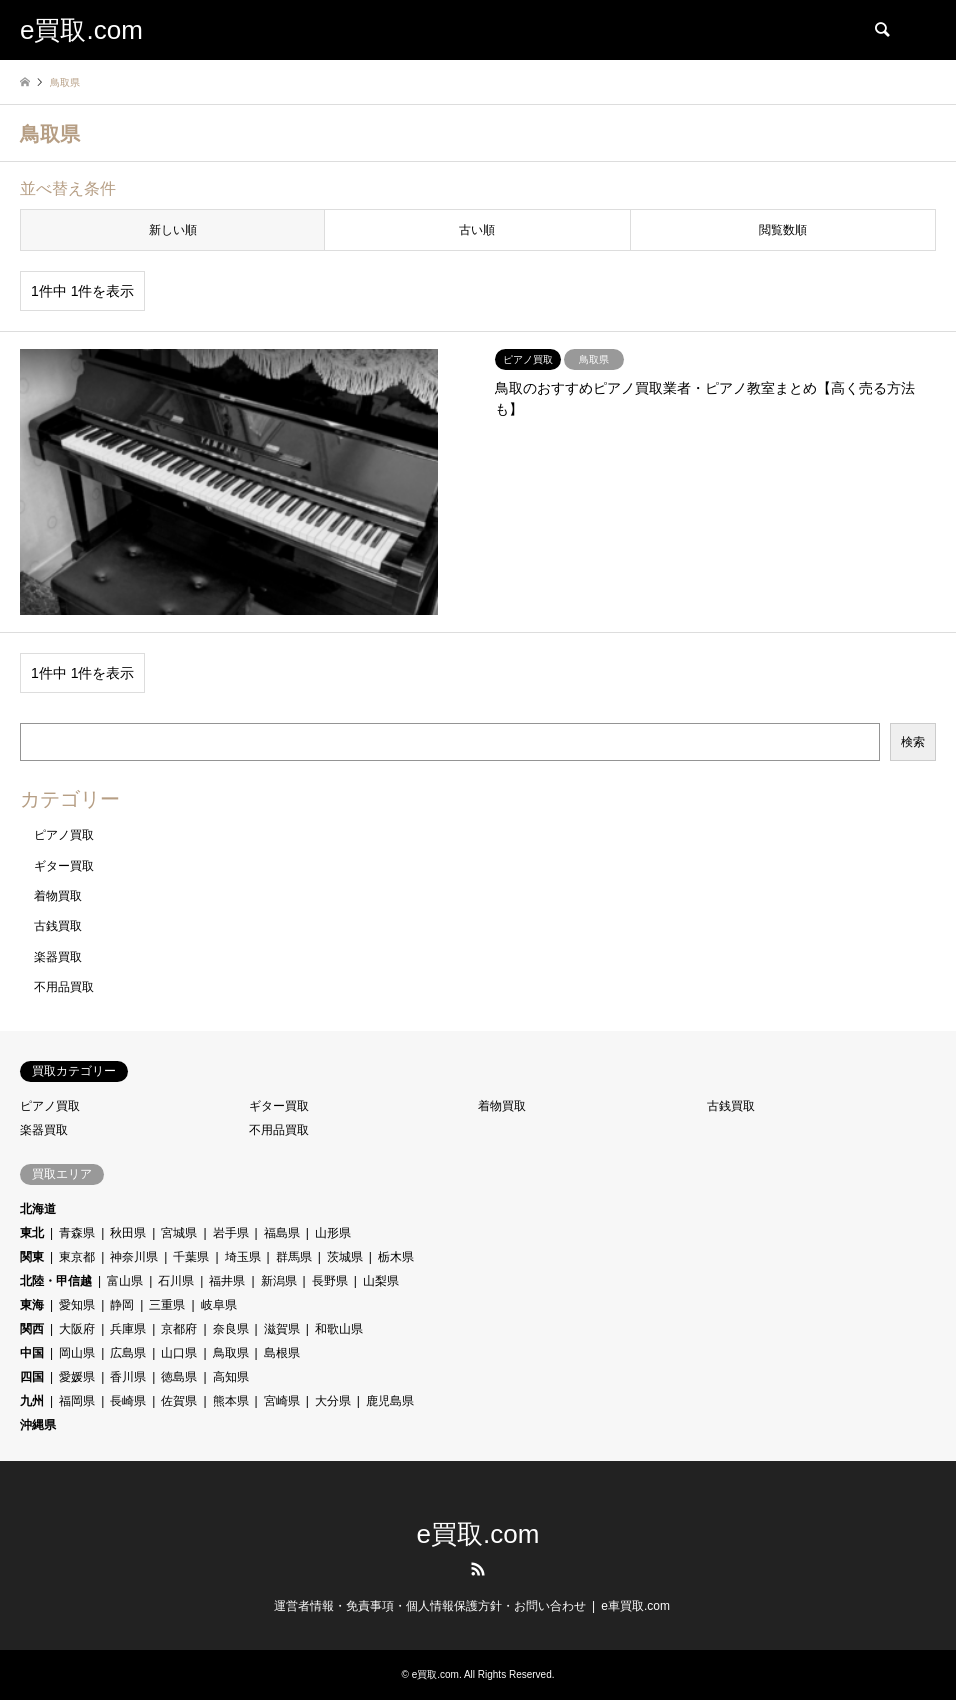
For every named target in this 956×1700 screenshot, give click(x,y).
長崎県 (128, 1401)
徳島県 (179, 1377)
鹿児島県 (390, 1401)
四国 (32, 1377)
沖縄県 (38, 1425)
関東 (32, 1257)
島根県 (282, 1353)
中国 (32, 1353)
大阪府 (77, 1329)
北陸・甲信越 (56, 1281)
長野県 (330, 1281)
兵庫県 (128, 1329)
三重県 (167, 1305)
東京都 (77, 1257)
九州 (32, 1401)
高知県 (231, 1377)
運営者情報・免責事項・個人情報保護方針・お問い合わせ (430, 1606)
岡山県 (77, 1353)
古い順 (477, 230)
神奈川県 (134, 1257)
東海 (32, 1305)
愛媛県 (77, 1377)
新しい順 (173, 230)
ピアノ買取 (64, 835)
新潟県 (279, 1281)
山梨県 (381, 1281)
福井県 (227, 1281)
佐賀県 (179, 1401)
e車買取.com (635, 1606)
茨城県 (345, 1257)
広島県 (128, 1353)
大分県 (333, 1401)
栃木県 (396, 1257)
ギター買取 (64, 866)
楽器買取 (58, 957)
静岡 (122, 1305)
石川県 (176, 1281)
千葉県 (191, 1257)
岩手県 (231, 1233)
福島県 (282, 1233)
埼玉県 (243, 1257)
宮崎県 (282, 1401)
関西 (32, 1329)
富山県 (125, 1281)
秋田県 (128, 1233)
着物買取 (58, 896)
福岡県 (77, 1401)
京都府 (179, 1329)
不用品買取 (64, 987)
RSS (478, 1569)
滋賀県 (282, 1329)
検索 (913, 742)
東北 (32, 1233)
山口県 (179, 1353)
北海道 (38, 1209)
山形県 (333, 1233)
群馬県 (294, 1257)
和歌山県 (339, 1329)
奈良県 (231, 1329)
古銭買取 (58, 926)
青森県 (77, 1233)
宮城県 (179, 1233)
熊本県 (231, 1401)
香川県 (128, 1377)
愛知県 (77, 1305)
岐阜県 (219, 1305)
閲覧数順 (783, 230)
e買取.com (478, 1534)
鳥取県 (231, 1353)
